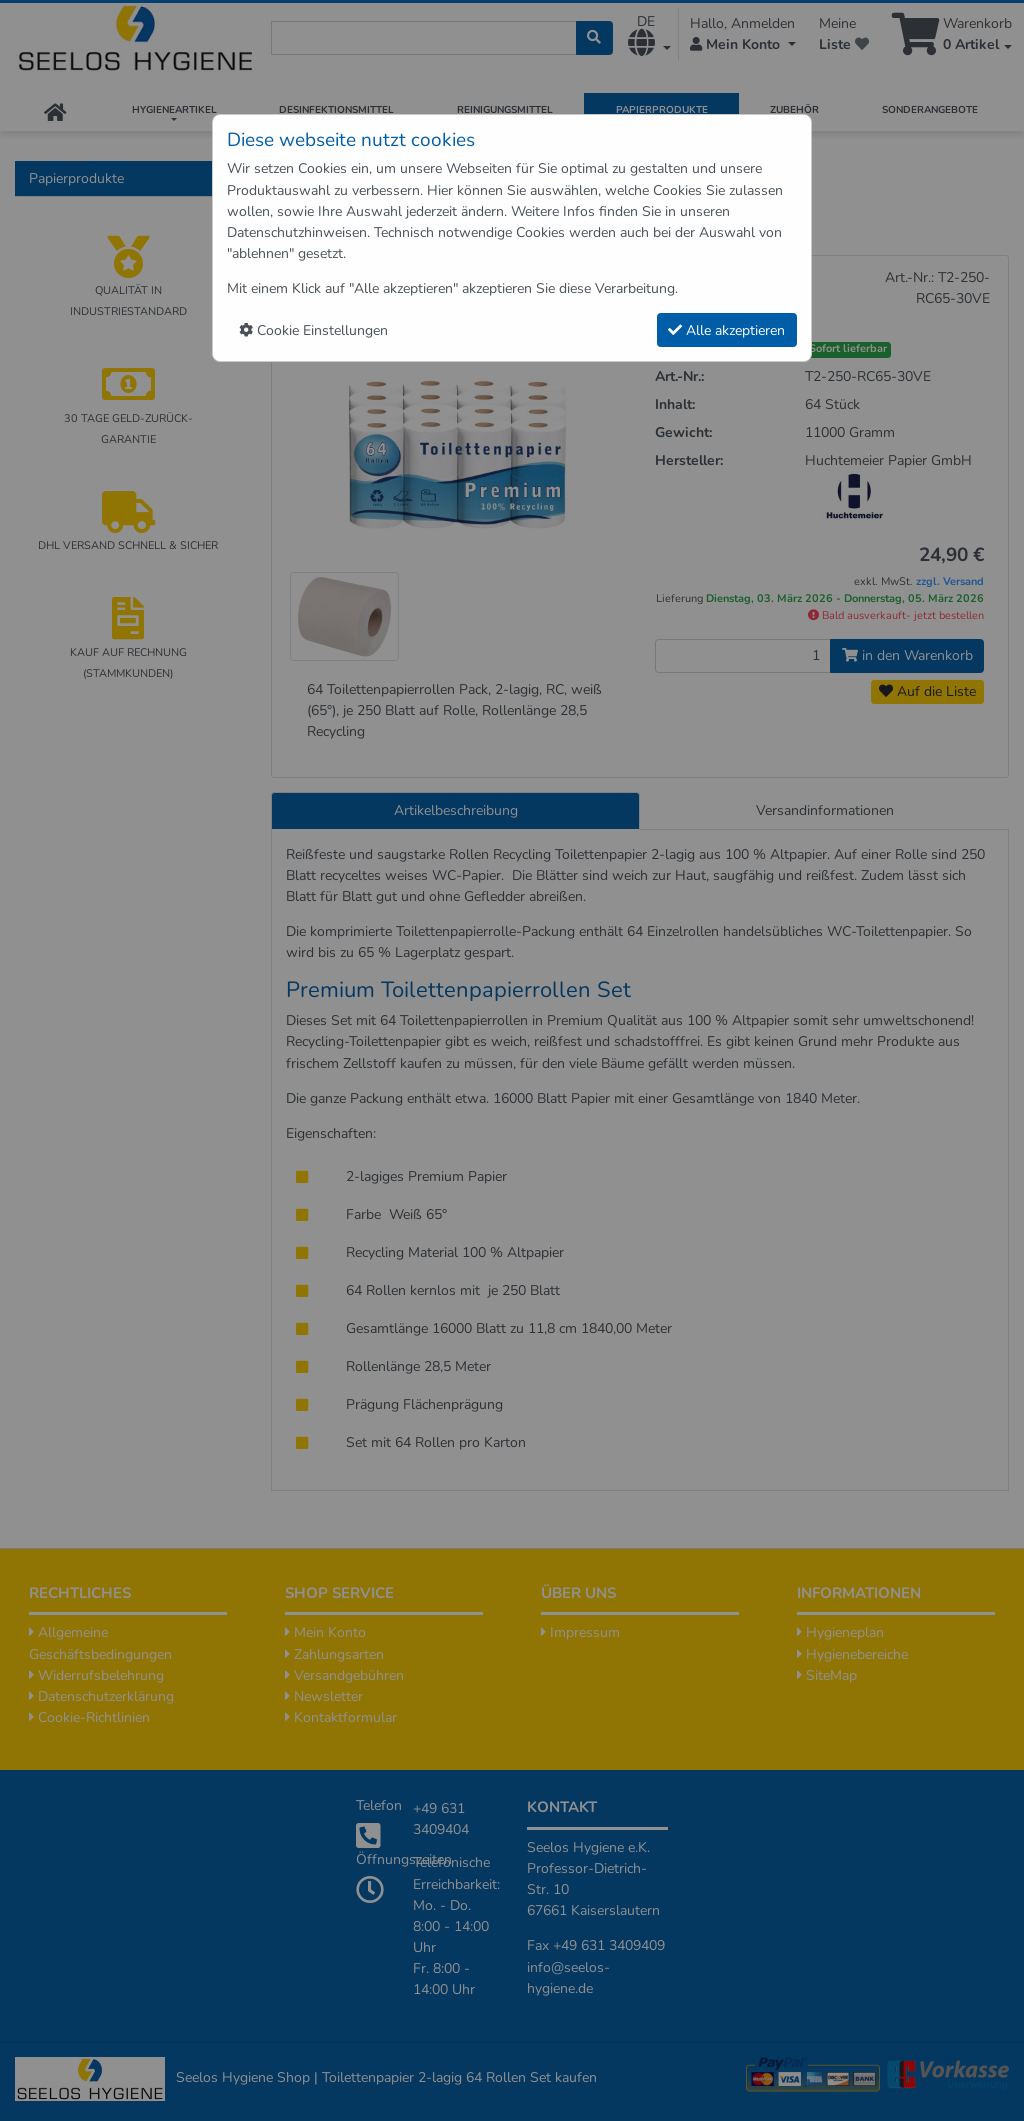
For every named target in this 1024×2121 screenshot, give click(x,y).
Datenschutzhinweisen (297, 232)
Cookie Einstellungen (313, 330)
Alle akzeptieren (726, 330)
